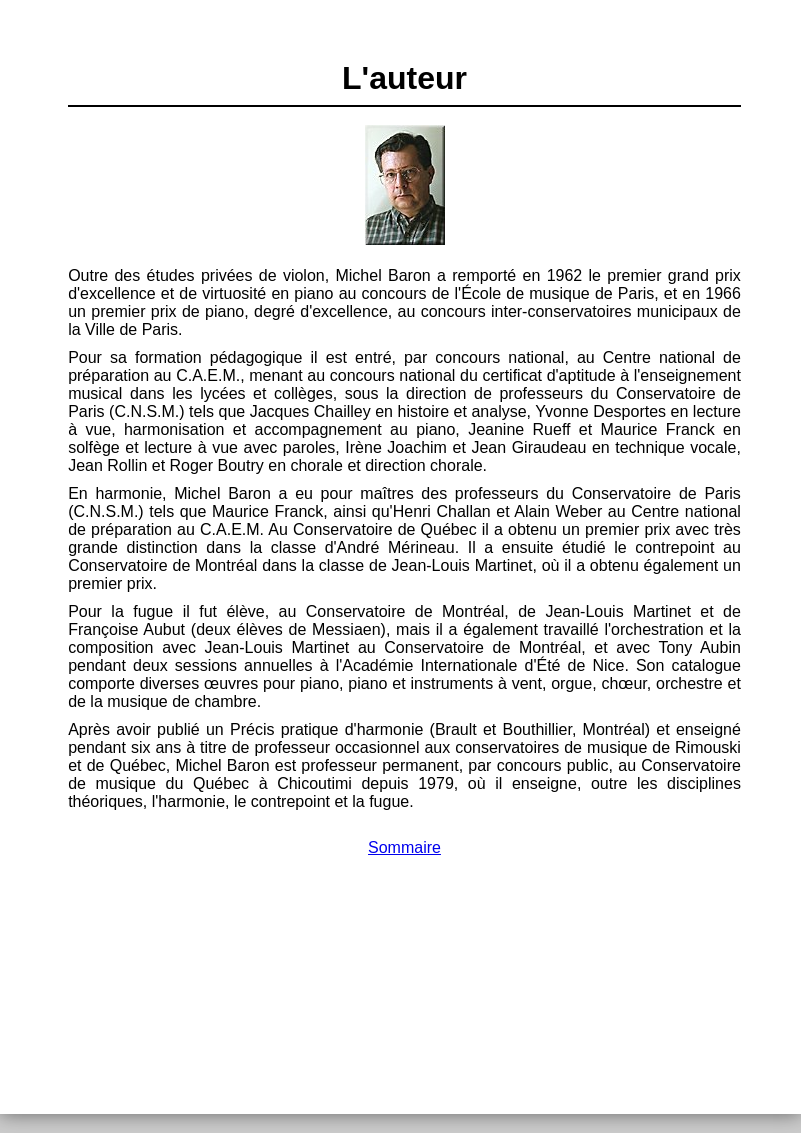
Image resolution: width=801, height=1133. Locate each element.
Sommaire (404, 847)
